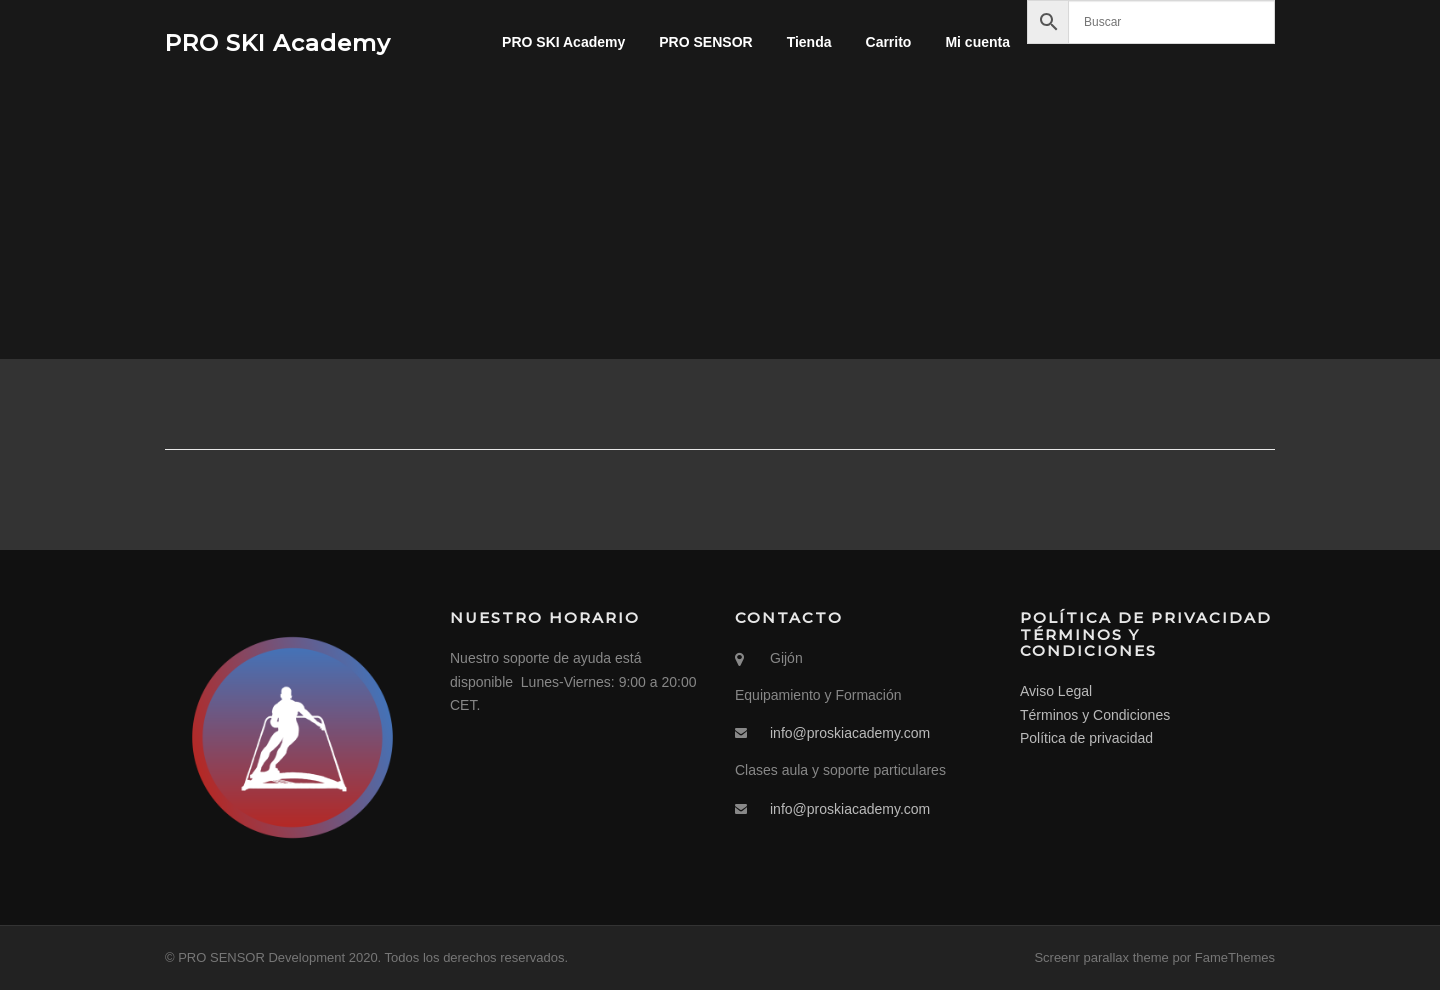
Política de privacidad (1086, 738)
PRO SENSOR (705, 42)
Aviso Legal (1056, 691)
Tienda (809, 42)
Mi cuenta (977, 42)
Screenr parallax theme (1101, 957)
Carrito (889, 42)
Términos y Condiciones (1095, 715)
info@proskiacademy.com (850, 733)
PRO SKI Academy (278, 42)
